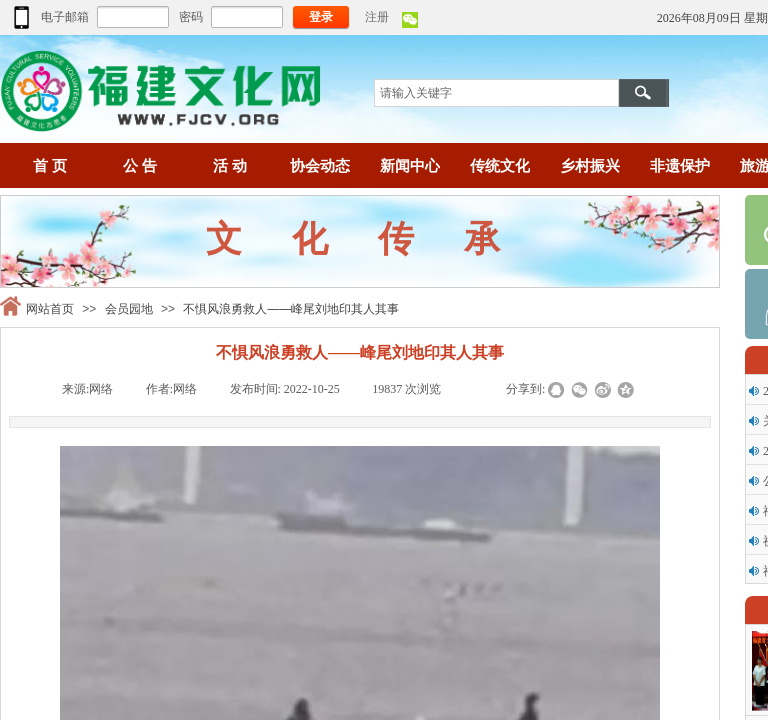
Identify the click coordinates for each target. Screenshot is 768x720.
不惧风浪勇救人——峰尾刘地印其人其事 (291, 309)
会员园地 (129, 309)
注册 (377, 17)
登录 (321, 17)
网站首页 (50, 309)
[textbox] (496, 93)
